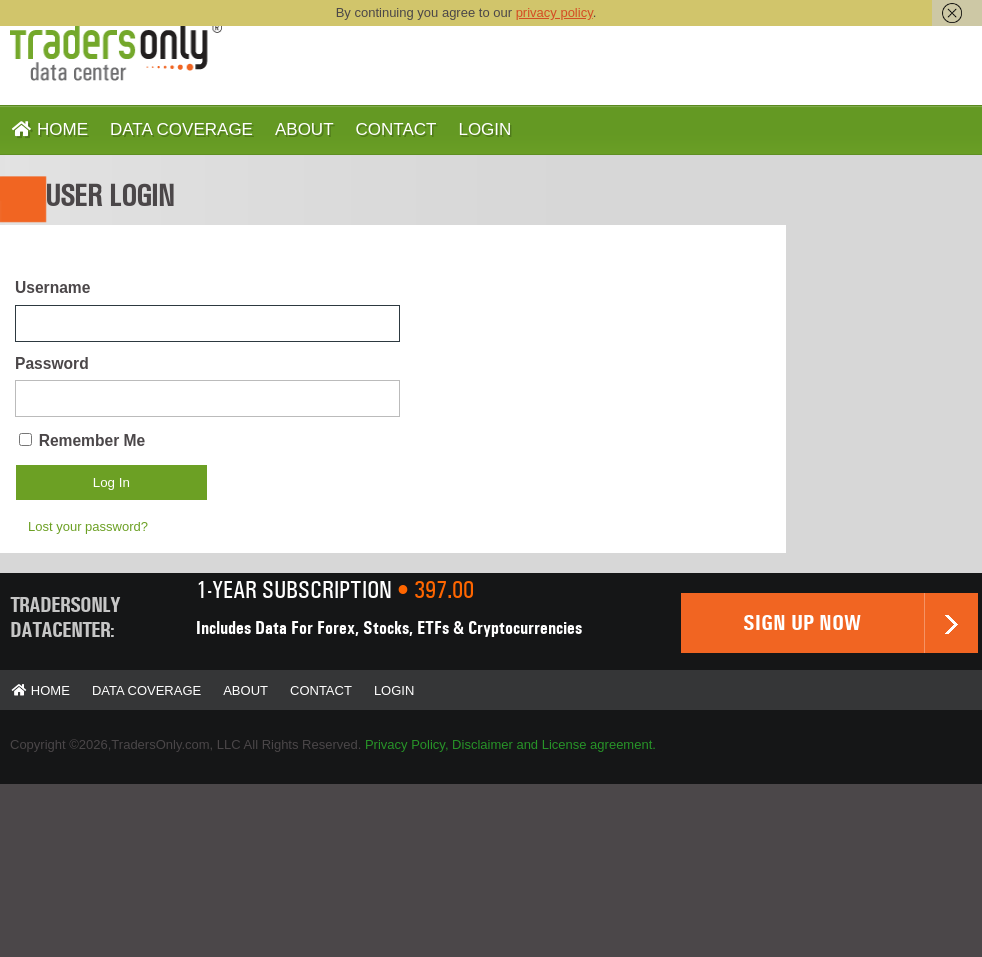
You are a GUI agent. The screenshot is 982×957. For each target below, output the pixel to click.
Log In (111, 482)
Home (49, 129)
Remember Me (92, 440)
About (304, 129)
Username (52, 287)
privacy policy (554, 12)
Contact (396, 129)
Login (484, 129)
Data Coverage (181, 129)
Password (52, 363)
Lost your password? (88, 526)
